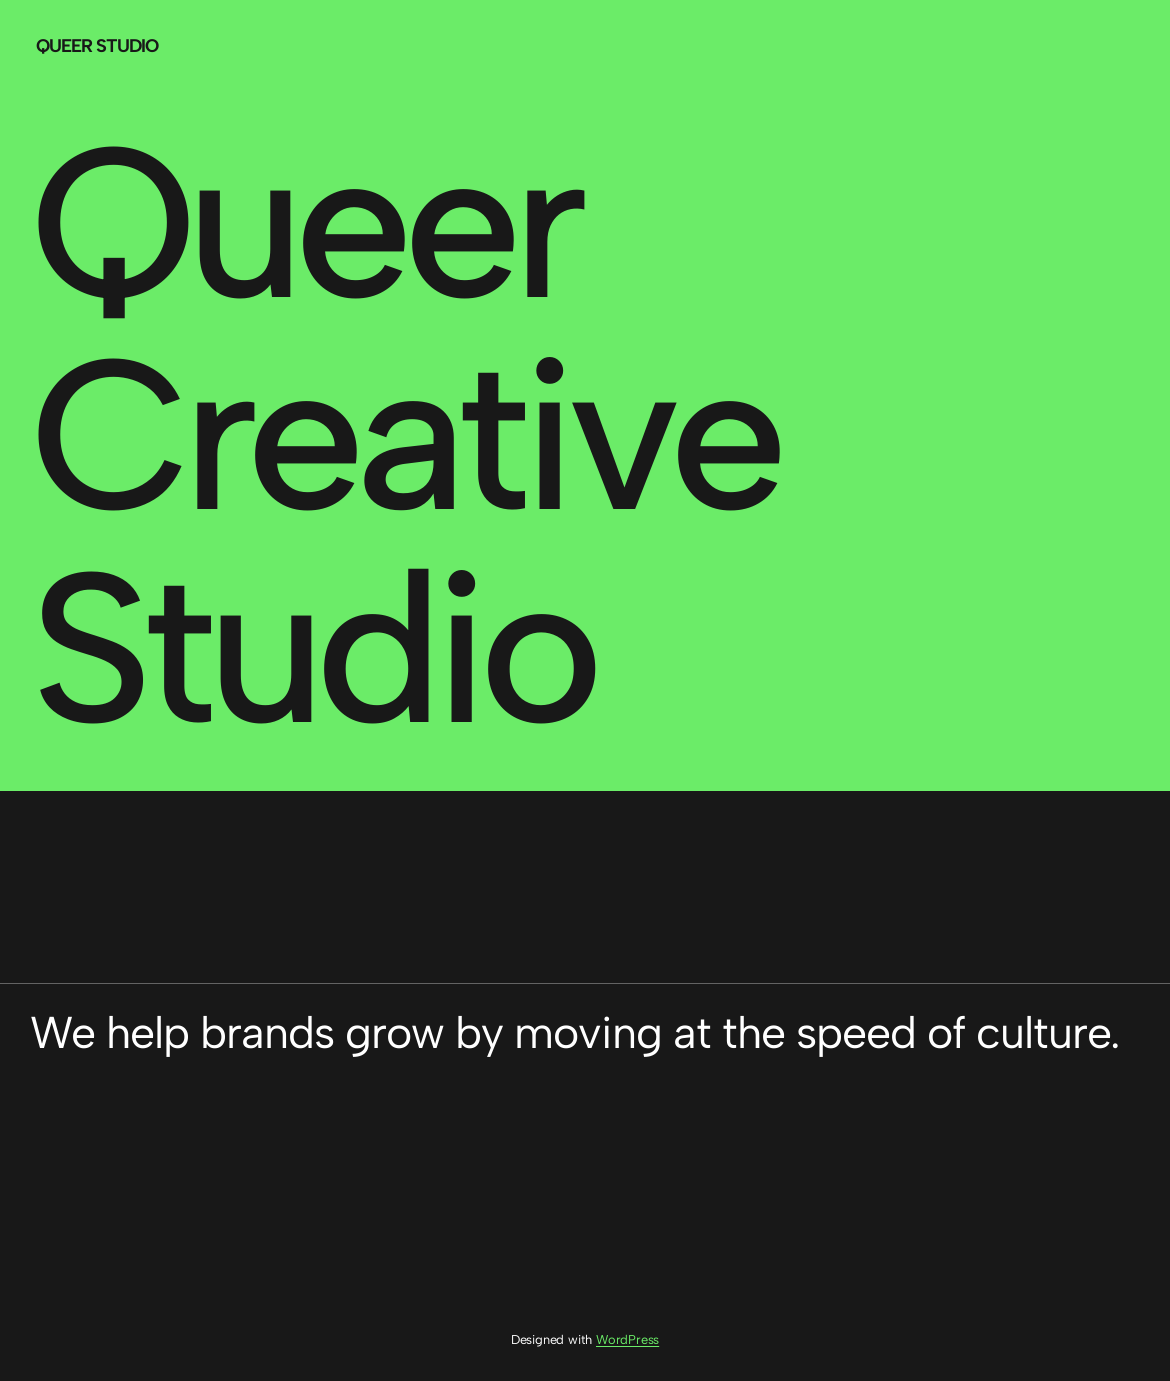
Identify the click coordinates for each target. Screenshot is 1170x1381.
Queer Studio (97, 46)
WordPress (627, 1339)
